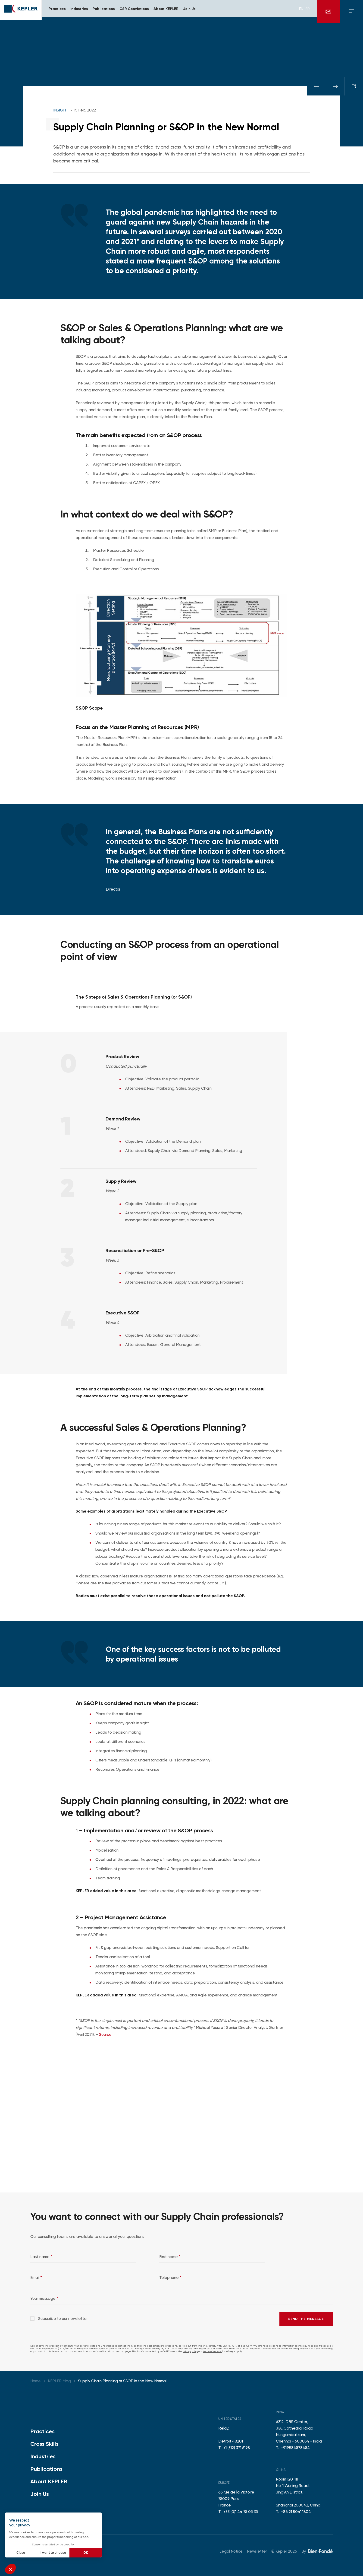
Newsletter (257, 2551)
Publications (46, 2468)
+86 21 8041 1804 (296, 2511)
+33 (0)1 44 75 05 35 (240, 2511)
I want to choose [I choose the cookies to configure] (53, 2553)
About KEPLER (48, 2481)
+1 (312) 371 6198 (236, 2447)
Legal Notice (231, 2551)
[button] (10, 2569)
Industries (43, 2456)
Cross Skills (44, 2443)
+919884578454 (295, 2447)
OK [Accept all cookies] (86, 2553)
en (301, 11)
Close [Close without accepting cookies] (20, 2553)
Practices (42, 2431)
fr (308, 11)
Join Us (39, 2493)
